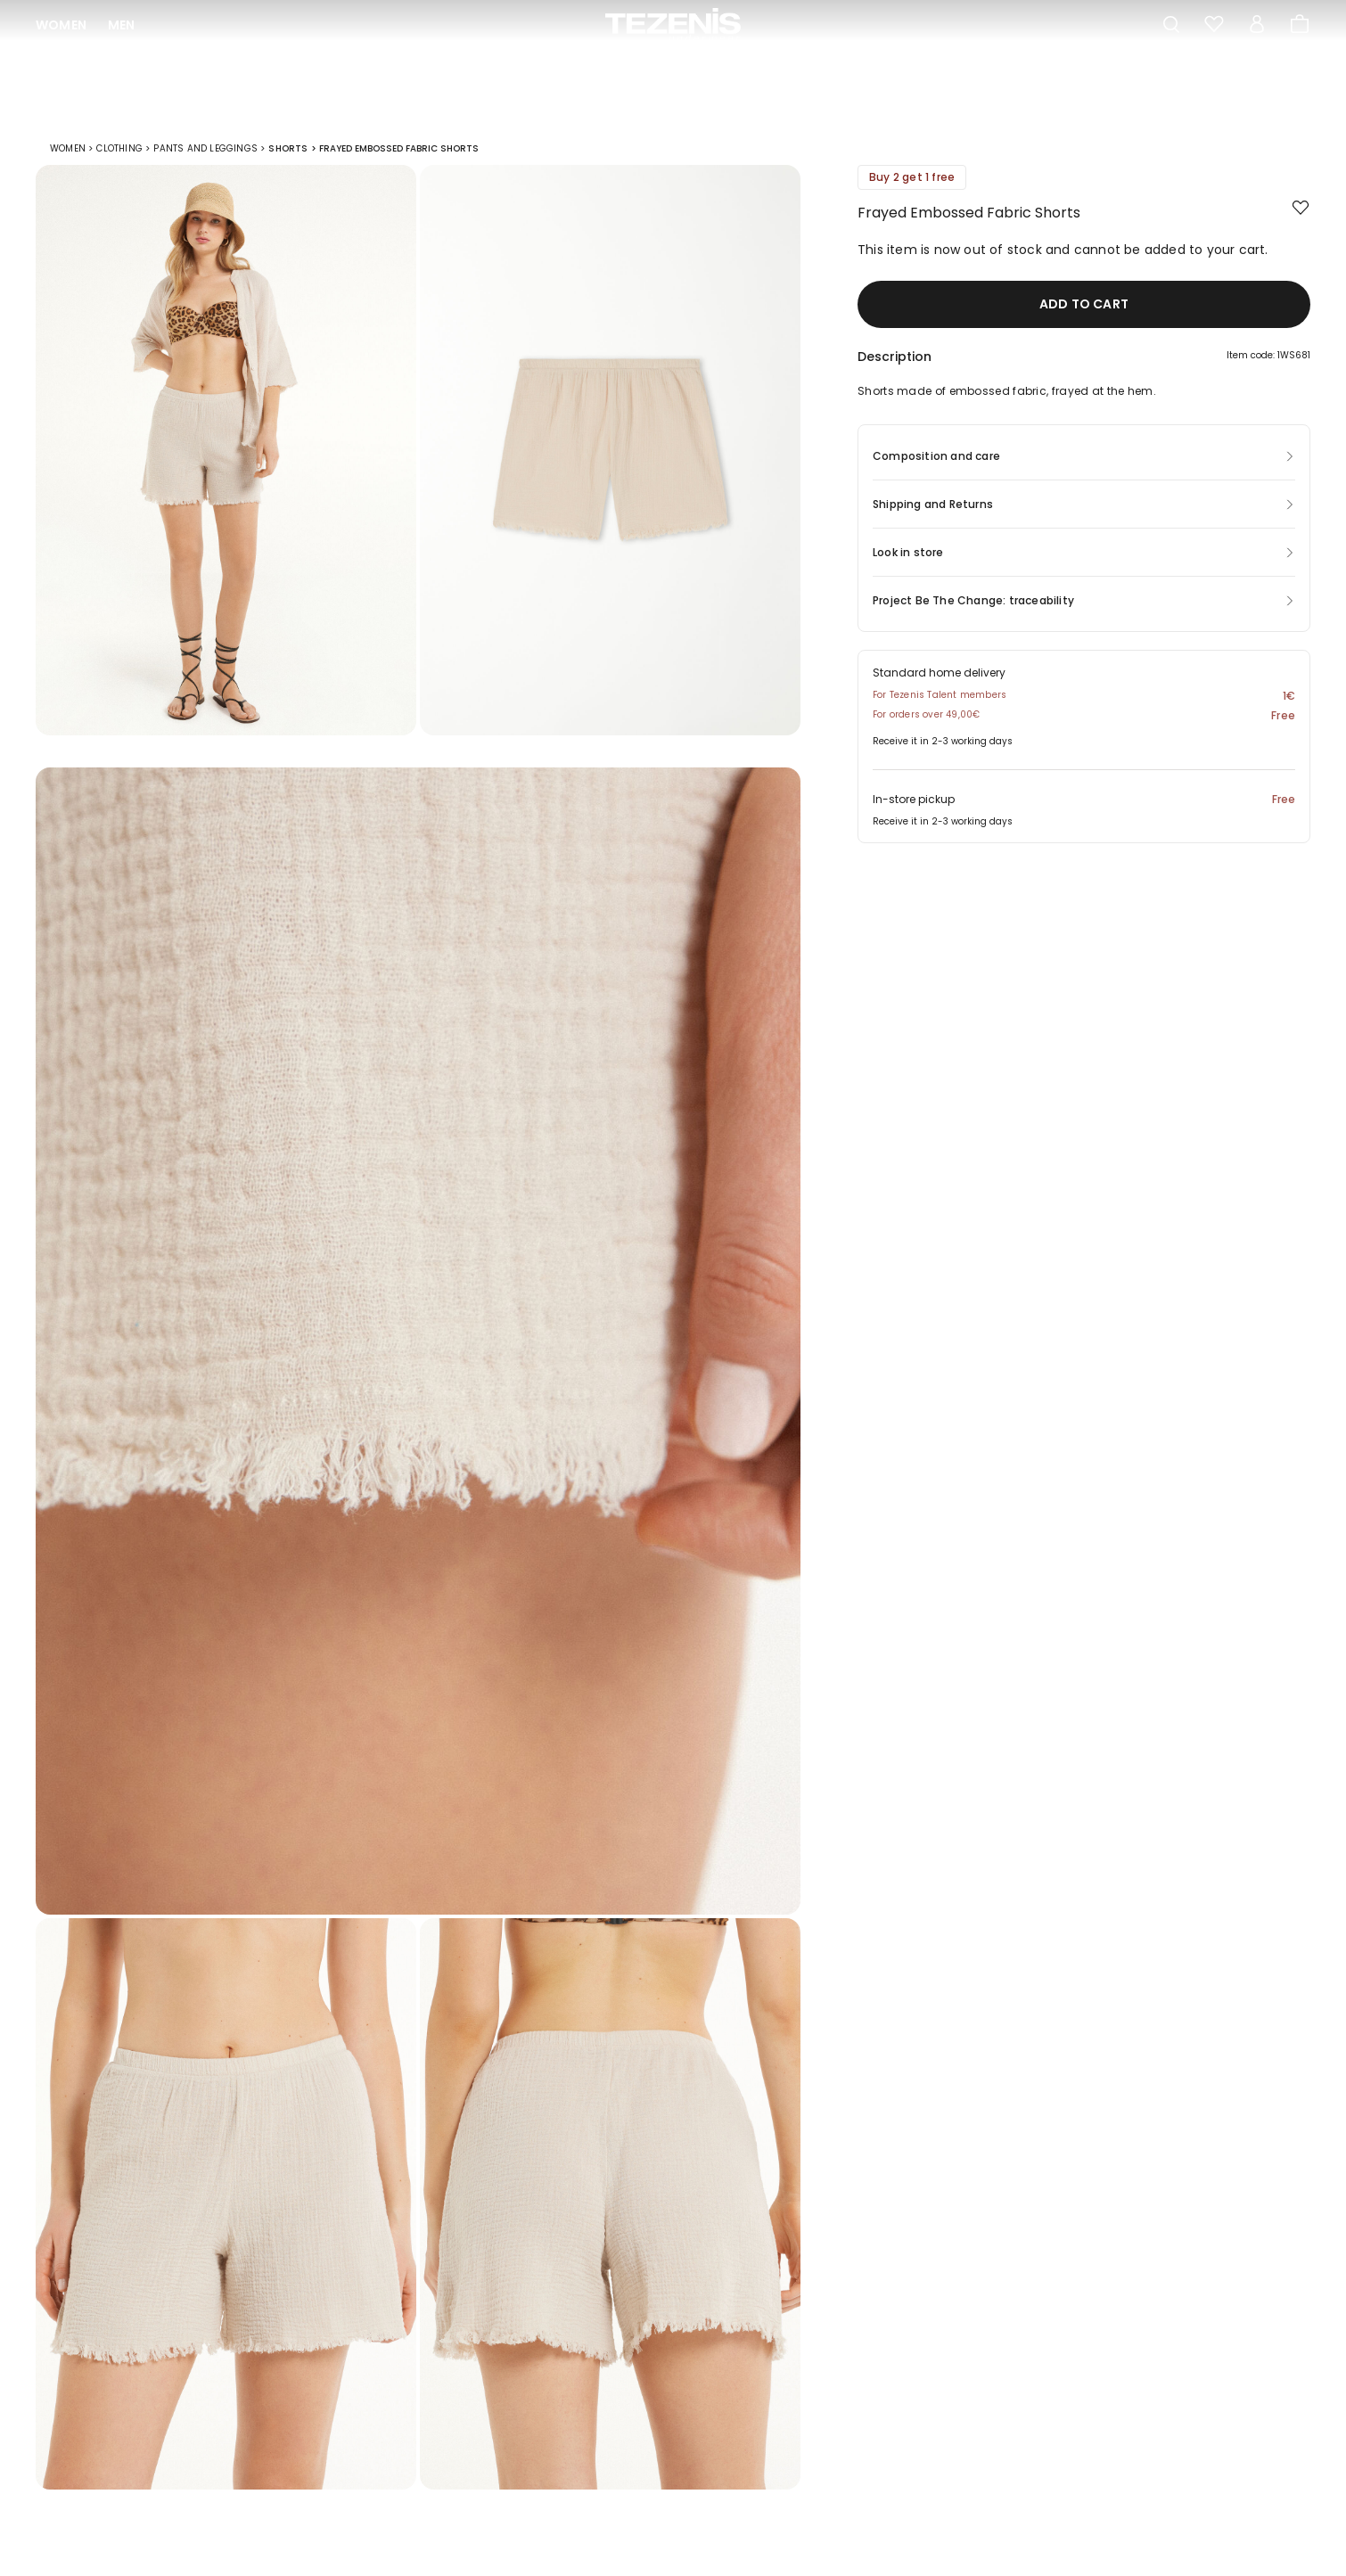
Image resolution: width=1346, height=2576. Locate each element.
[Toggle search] (1171, 25)
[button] (1084, 373)
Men (121, 25)
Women (61, 25)
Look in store (908, 564)
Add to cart (1084, 315)
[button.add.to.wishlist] (1301, 221)
